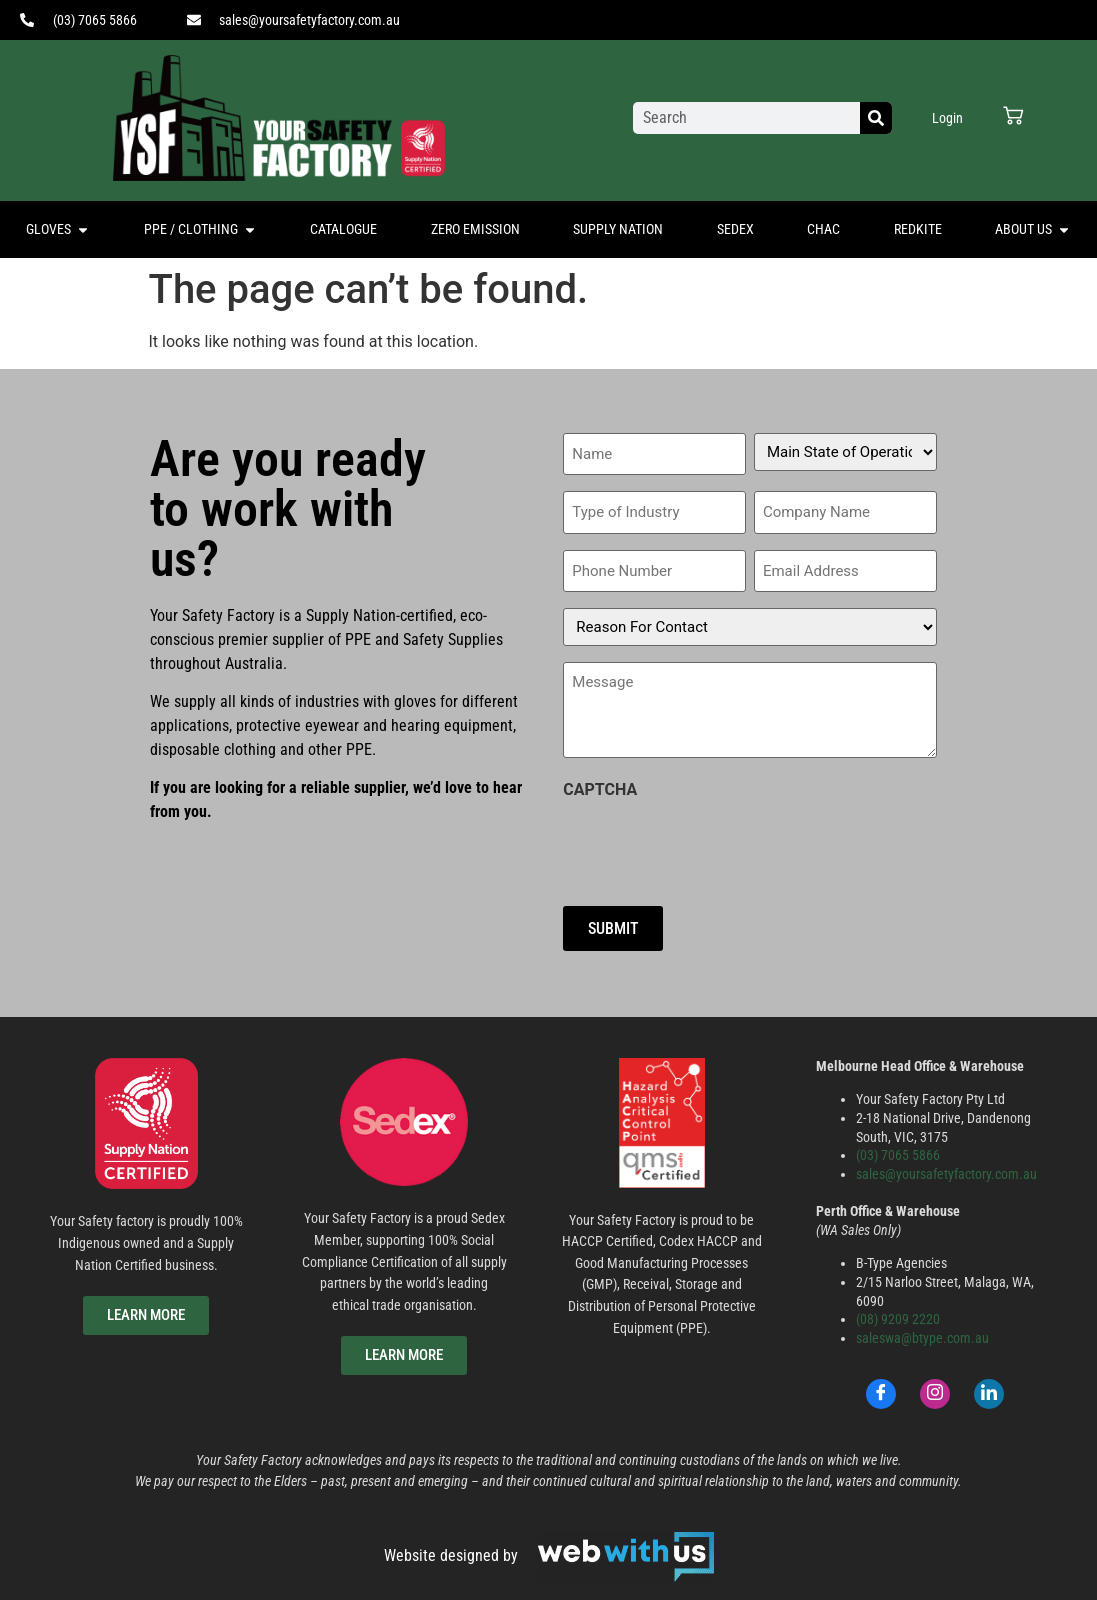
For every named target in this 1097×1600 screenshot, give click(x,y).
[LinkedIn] (989, 1387)
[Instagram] (935, 1387)
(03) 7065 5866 (898, 1148)
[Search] (876, 118)
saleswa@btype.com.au (922, 1331)
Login (947, 118)
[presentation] (715, 839)
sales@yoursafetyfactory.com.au (946, 1167)
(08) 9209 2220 (898, 1313)
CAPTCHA (600, 784)
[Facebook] (881, 1387)
